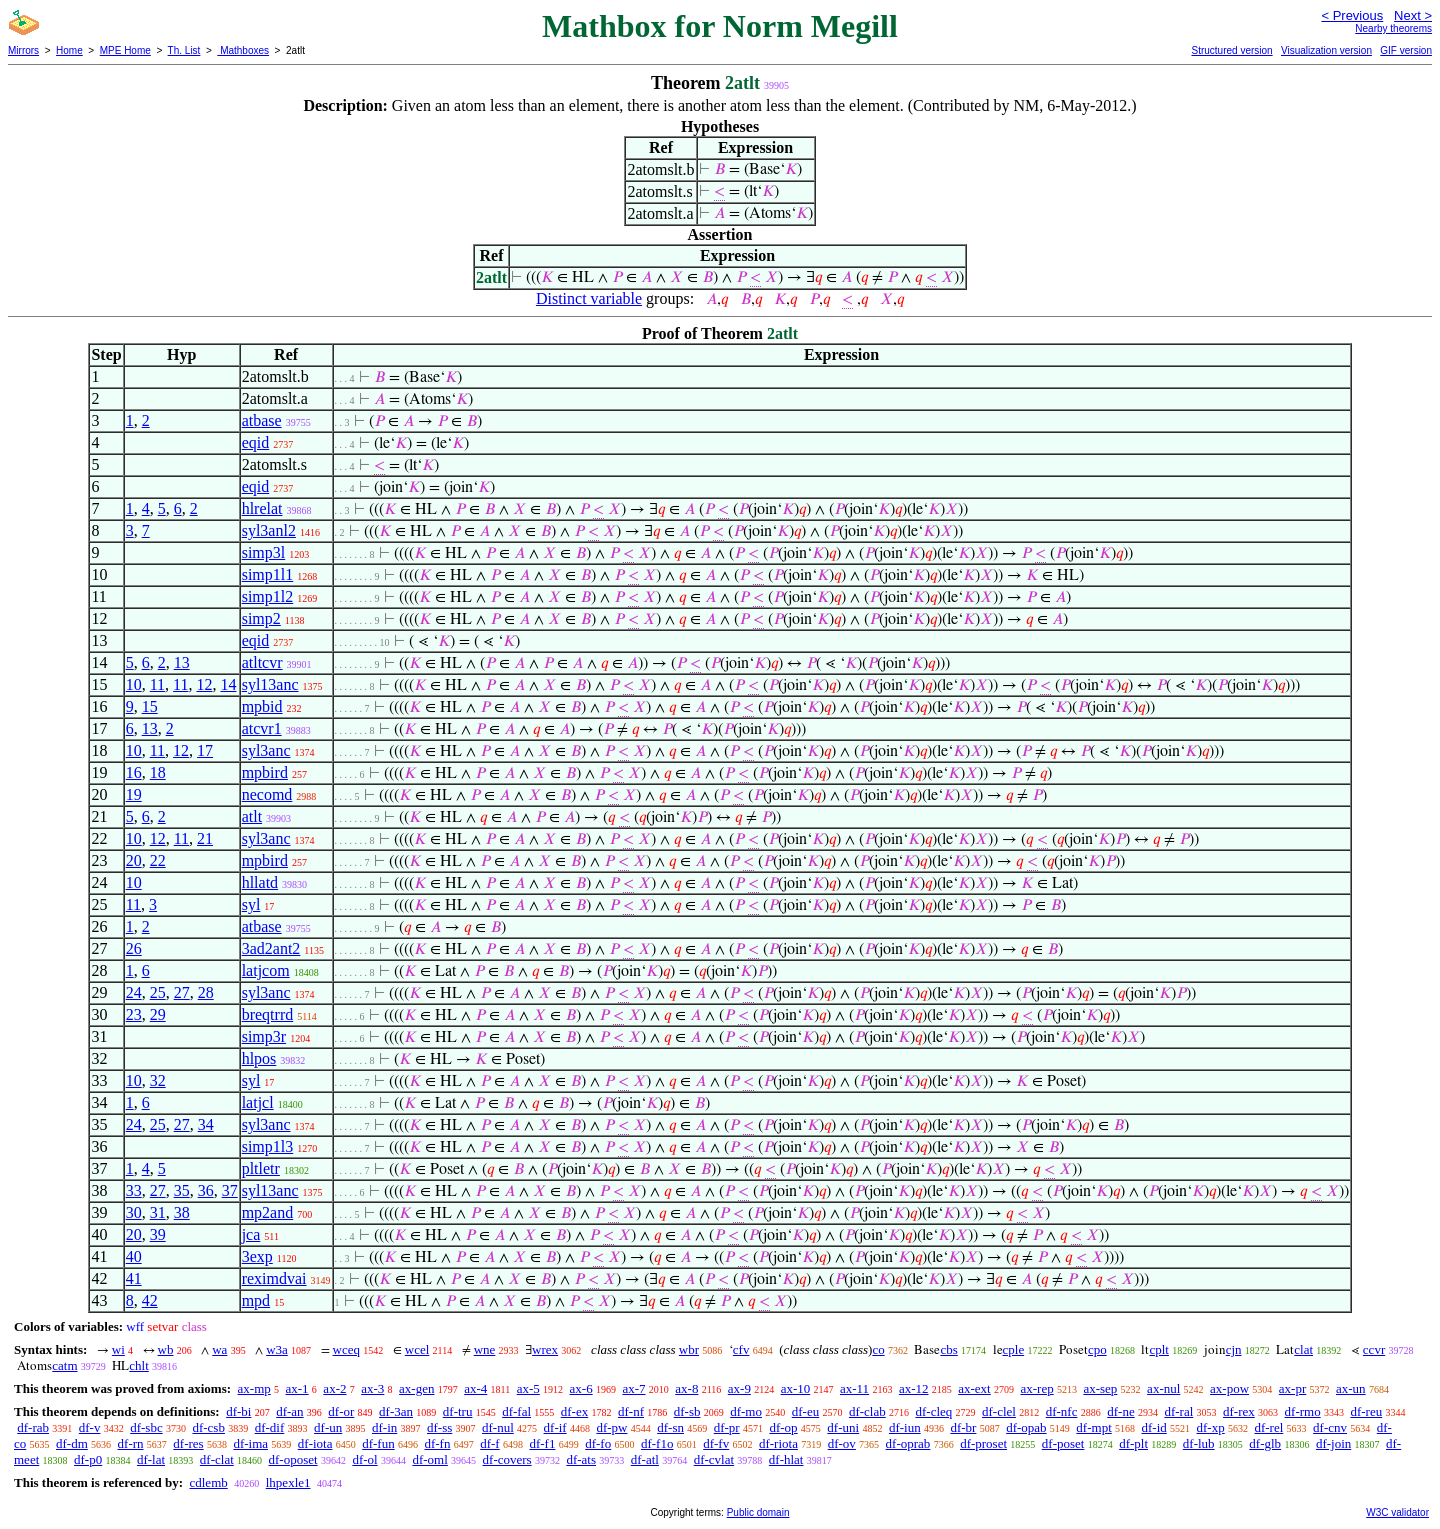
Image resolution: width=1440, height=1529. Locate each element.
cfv (741, 1349)
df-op (783, 1427)
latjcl (258, 1102)
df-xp (1211, 1427)
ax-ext (974, 1388)
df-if (555, 1427)
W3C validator (1397, 1512)
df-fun (378, 1443)
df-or (341, 1411)
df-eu (805, 1411)
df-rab (33, 1427)
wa (219, 1349)
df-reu (1366, 1411)
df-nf (631, 1411)
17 (205, 750)
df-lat (151, 1459)
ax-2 (334, 1388)
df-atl (645, 1459)
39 (158, 1234)
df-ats (581, 1459)
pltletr (261, 1168)
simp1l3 (268, 1146)
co (878, 1349)
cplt (1159, 1349)
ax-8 (686, 1388)
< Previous (1352, 15)
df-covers (507, 1459)
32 (158, 1080)
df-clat (217, 1459)
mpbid (262, 706)
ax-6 (581, 1388)
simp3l (264, 552)
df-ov (842, 1443)
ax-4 (475, 1388)
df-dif (270, 1427)
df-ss (439, 1427)
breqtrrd (268, 1014)
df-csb (208, 1427)
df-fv (716, 1443)
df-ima (250, 1443)
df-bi (238, 1411)
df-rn (131, 1443)
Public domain (758, 1512)
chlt (139, 1365)
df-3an (396, 1411)
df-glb (1265, 1443)
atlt (252, 816)
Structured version (1231, 50)
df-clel (999, 1411)
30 (134, 1212)
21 (205, 838)
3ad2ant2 (271, 948)
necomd (267, 794)
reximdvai (274, 1278)
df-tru (458, 1411)
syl (251, 904)
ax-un (1351, 1388)
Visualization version (1326, 50)
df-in (384, 1427)
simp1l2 (268, 596)
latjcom (266, 970)
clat (1303, 1349)
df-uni (843, 1427)
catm (64, 1365)
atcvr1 (262, 728)
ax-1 (297, 1388)
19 (134, 794)
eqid (256, 442)
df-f (490, 1443)
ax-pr (1292, 1388)
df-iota (315, 1443)
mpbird (265, 772)
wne (485, 1349)
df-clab (867, 1411)
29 (158, 1014)
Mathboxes (243, 50)
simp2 (261, 618)
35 (182, 1190)
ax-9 (739, 1388)
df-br (963, 1427)
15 (150, 706)
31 (158, 1212)
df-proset (983, 1443)
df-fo (598, 1443)
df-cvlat (714, 1459)
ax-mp (254, 1388)
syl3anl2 (269, 530)
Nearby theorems (1393, 28)
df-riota (778, 1443)
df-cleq (933, 1411)
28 (206, 992)
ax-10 (796, 1388)
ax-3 (372, 1388)
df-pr (727, 1427)
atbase (262, 420)
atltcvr (262, 662)
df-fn (437, 1443)
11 (157, 684)
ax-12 (914, 1388)
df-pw (611, 1427)
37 (230, 1190)
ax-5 (528, 1388)
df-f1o (657, 1443)
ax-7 (633, 1388)
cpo (1097, 1349)
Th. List (184, 50)
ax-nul (1163, 1388)
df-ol (364, 1459)
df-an (289, 1411)
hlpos (259, 1058)
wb (166, 1349)
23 (134, 1014)
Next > (1413, 15)
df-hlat (786, 1459)
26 (134, 948)
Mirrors (23, 50)
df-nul (498, 1427)
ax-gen (416, 1388)
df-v (90, 1427)
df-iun (905, 1427)
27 (182, 992)
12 (204, 684)
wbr (689, 1349)
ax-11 (854, 1388)
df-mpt (1093, 1427)
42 (150, 1300)
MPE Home (125, 50)
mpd (256, 1300)
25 (158, 992)
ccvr (1374, 1349)
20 (134, 860)
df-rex (1239, 1411)
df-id (1154, 1427)
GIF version (1406, 50)
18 (158, 772)
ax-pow (1229, 1388)
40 (134, 1256)
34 (206, 1124)
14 (228, 684)
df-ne (1120, 1411)
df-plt (1133, 1443)
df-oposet (293, 1459)
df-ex (574, 1411)
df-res (188, 1443)
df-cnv (1330, 1427)
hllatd (260, 882)
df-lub (1199, 1443)
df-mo (746, 1411)
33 (134, 1190)
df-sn (670, 1427)
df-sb (687, 1411)
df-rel (1268, 1427)
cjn (1234, 1349)
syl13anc (270, 684)
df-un (328, 1427)
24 (134, 992)
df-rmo (1303, 1411)
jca (251, 1234)
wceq (346, 1349)
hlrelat (262, 508)
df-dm (72, 1443)
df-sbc (146, 1427)
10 (134, 684)
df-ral (1178, 1411)
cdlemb (208, 1482)
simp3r (264, 1036)
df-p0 (88, 1459)
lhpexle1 (288, 1482)
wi (118, 1349)
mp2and (268, 1212)
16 (134, 772)
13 (182, 662)
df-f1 (542, 1443)
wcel (417, 1349)
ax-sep (1100, 1388)
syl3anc (266, 750)
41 (134, 1278)
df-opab (1026, 1427)
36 (206, 1190)
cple (1014, 1349)
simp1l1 (268, 574)
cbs (948, 1349)
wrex (545, 1349)
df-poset (1063, 1443)
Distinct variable (589, 298)
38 (182, 1212)
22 (158, 860)
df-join (1333, 1443)
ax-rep (1036, 1388)
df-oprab (908, 1443)
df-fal (516, 1411)
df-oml (429, 1459)
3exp (257, 1256)
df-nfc (1062, 1411)
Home (69, 50)
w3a (277, 1349)
